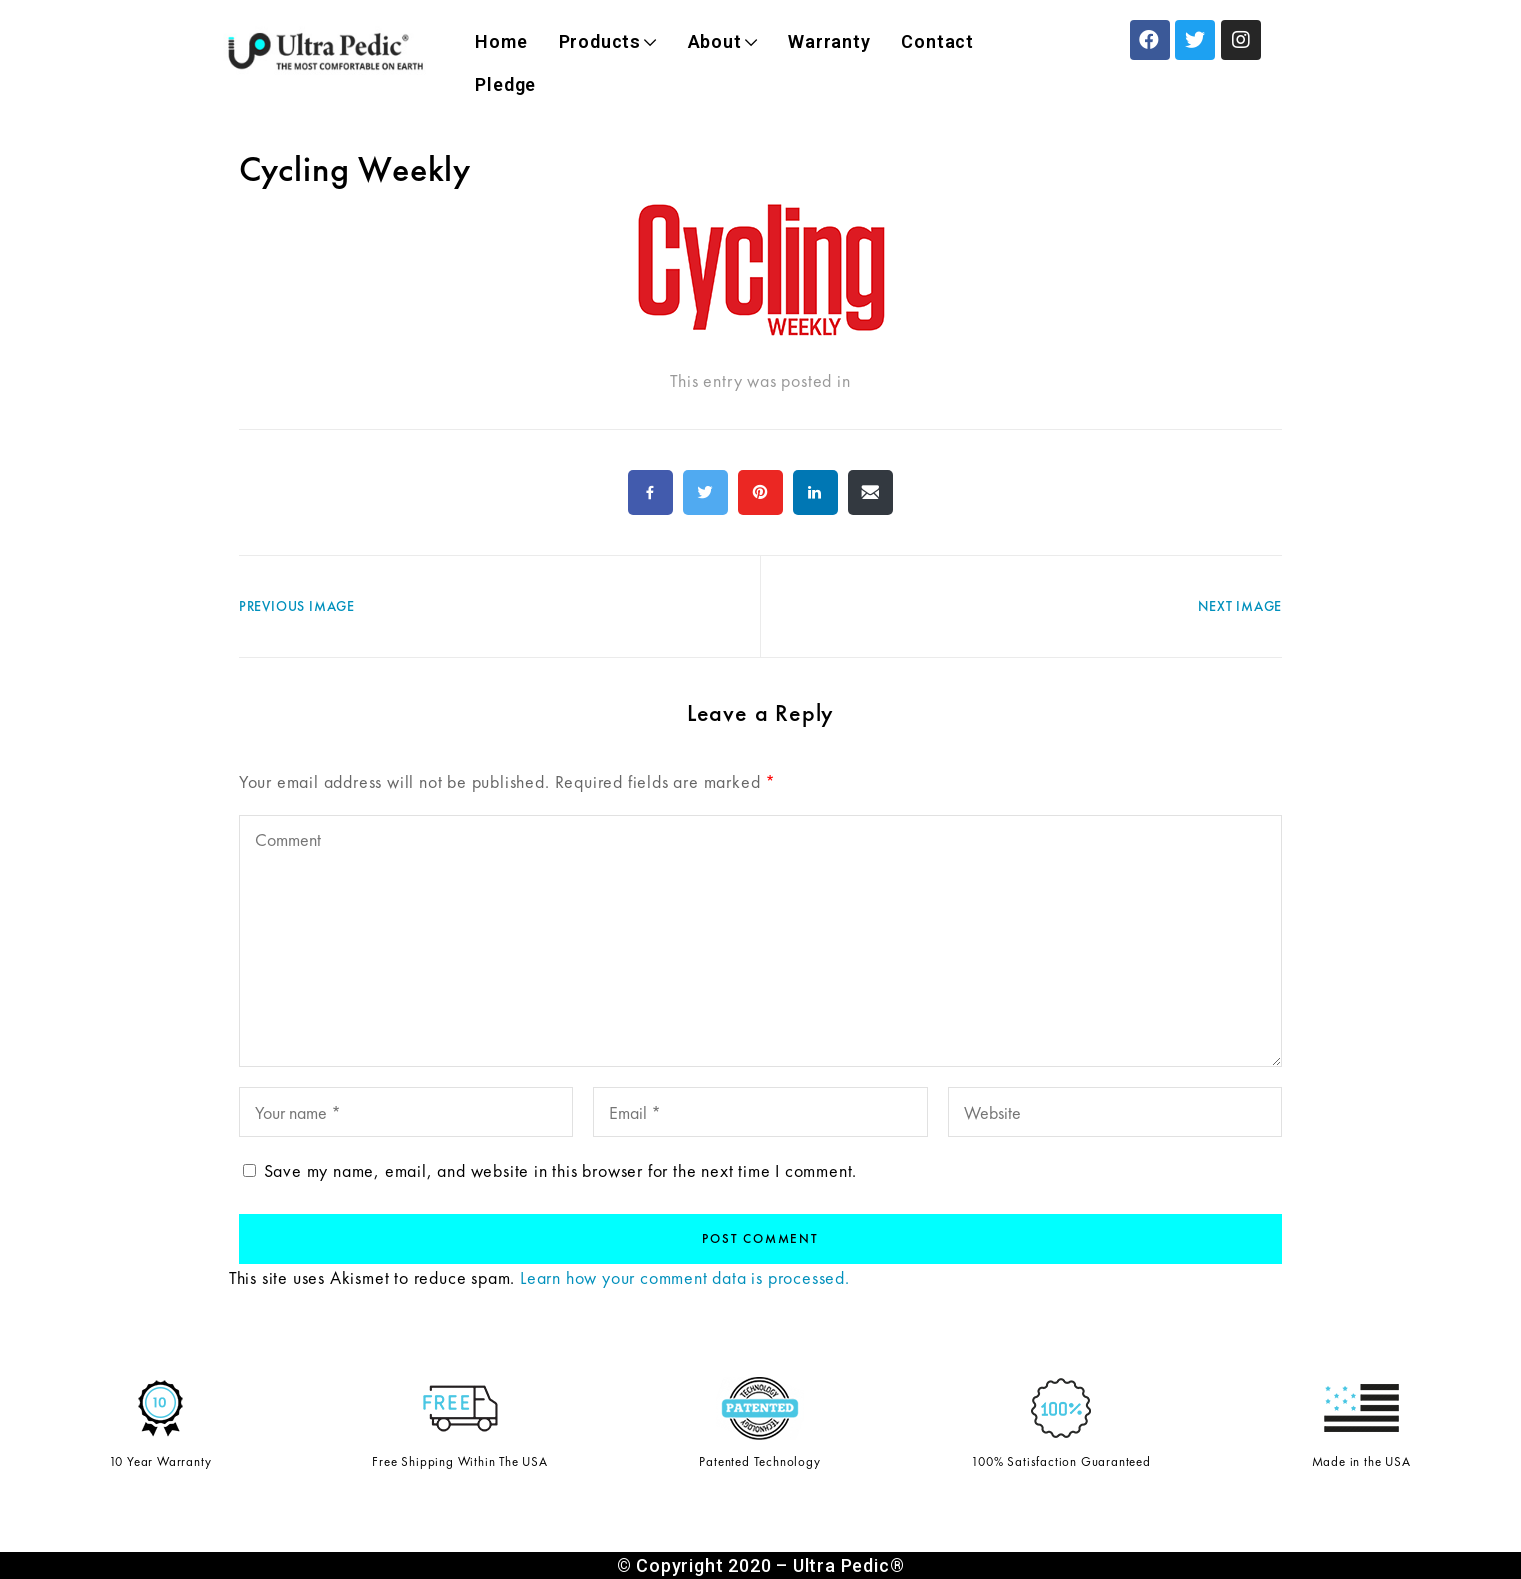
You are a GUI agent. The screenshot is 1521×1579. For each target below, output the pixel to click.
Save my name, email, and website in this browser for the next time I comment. (561, 1170)
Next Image (1240, 606)
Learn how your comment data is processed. (685, 1277)
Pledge (505, 84)
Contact (937, 41)
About (723, 41)
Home (501, 41)
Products (608, 41)
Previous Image (297, 606)
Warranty (829, 41)
